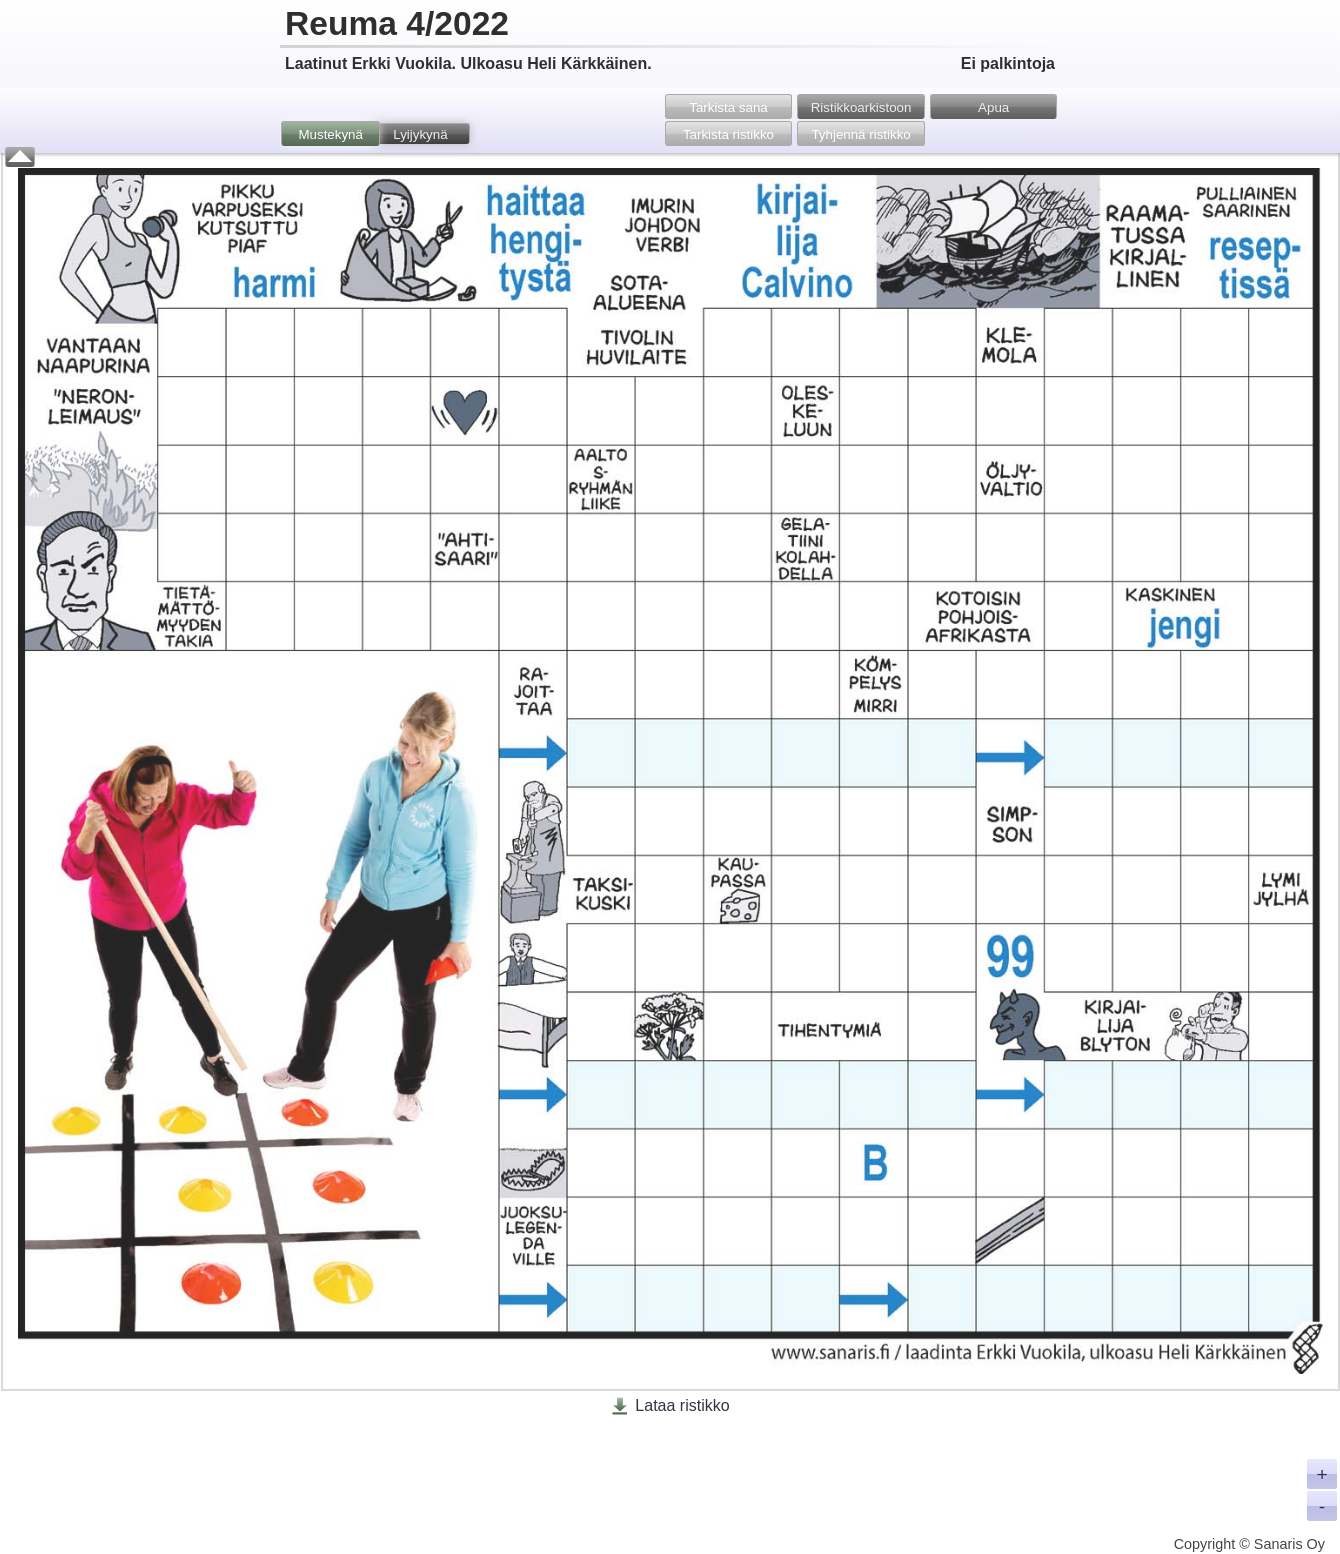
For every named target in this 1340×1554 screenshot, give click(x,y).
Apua (993, 107)
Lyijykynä (420, 134)
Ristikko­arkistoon (861, 107)
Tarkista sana (728, 107)
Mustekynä (330, 134)
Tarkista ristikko (728, 134)
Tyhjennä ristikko (860, 134)
